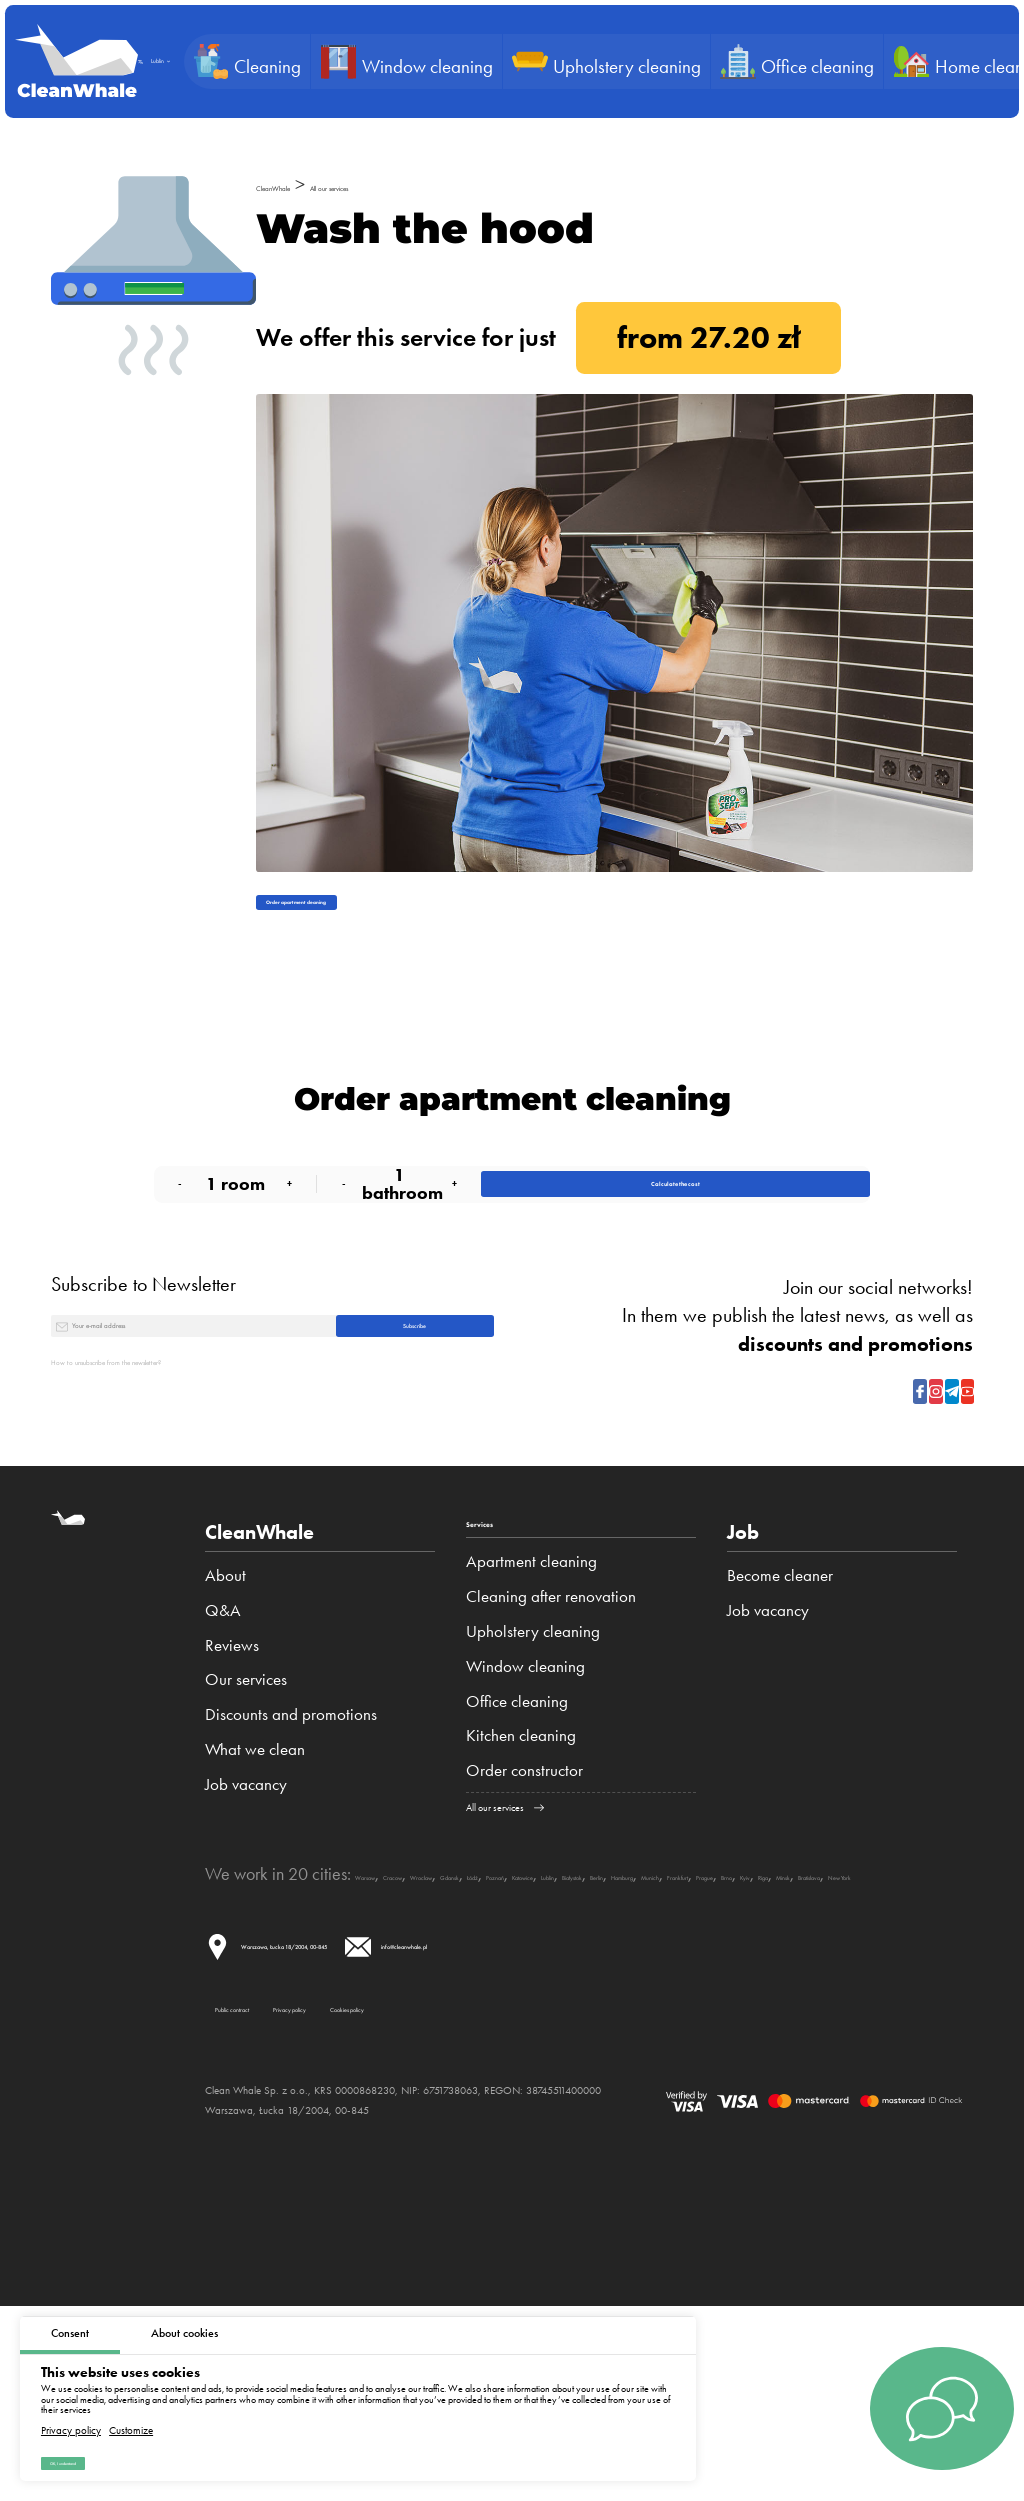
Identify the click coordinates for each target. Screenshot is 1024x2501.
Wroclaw (514, 2011)
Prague (428, 2030)
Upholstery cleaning (533, 1769)
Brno (476, 2030)
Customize (131, 2412)
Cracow (447, 2011)
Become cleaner (780, 1699)
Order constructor (524, 1908)
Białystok (864, 2011)
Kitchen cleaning (521, 1873)
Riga (552, 2030)
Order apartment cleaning (368, 917)
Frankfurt (366, 2030)
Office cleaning (517, 1838)
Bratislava (660, 2030)
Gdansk (581, 2011)
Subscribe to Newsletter (143, 1357)
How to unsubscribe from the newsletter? (207, 1484)
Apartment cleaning (531, 1699)
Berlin (923, 2011)
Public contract (287, 2185)
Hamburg (237, 2030)
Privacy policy (71, 2412)
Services (504, 1656)
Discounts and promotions (291, 1838)
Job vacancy (246, 1908)
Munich (303, 2030)
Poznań (681, 2011)
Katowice (746, 2011)
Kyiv (514, 2030)
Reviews (232, 1769)
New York (736, 2030)
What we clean (255, 1873)
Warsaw (383, 2011)
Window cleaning (525, 1803)
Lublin (805, 2011)
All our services (433, 184)
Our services (246, 1803)
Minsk (597, 2030)
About (225, 1699)
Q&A (223, 1734)
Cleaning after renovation (551, 1734)
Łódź (632, 2011)
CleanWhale (305, 184)
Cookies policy (631, 2185)
